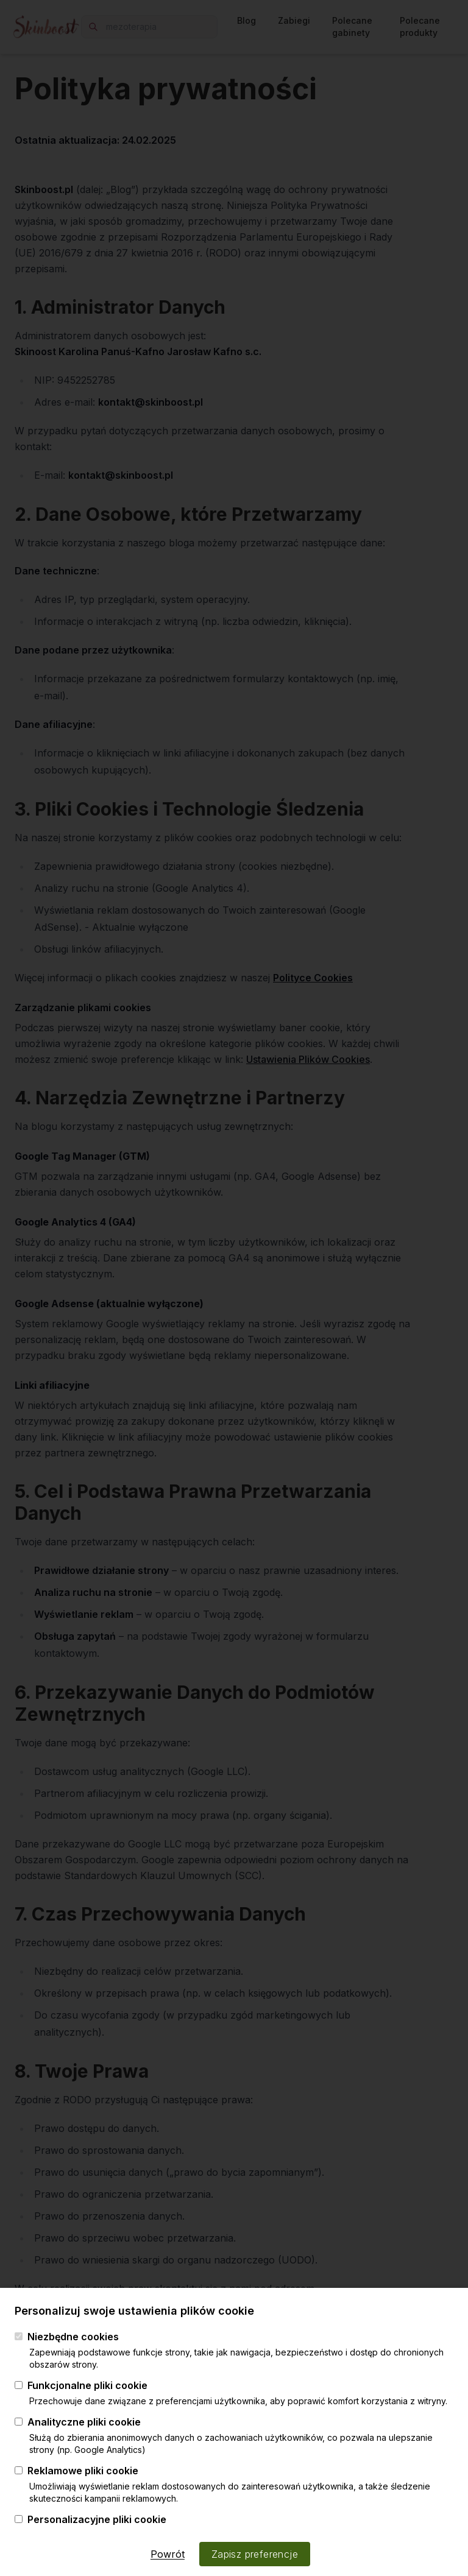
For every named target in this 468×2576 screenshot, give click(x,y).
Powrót (168, 2554)
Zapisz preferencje (254, 2554)
